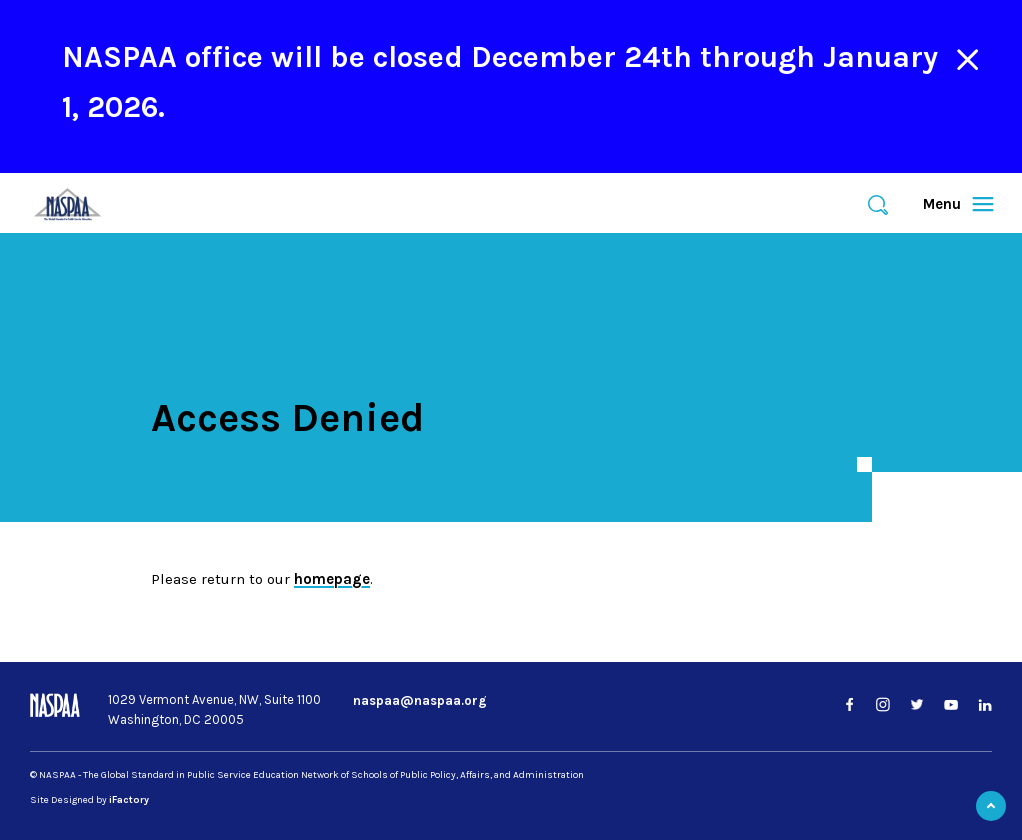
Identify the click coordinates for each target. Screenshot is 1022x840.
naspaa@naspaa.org (420, 700)
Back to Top (991, 806)
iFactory (129, 800)
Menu (949, 204)
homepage (332, 579)
